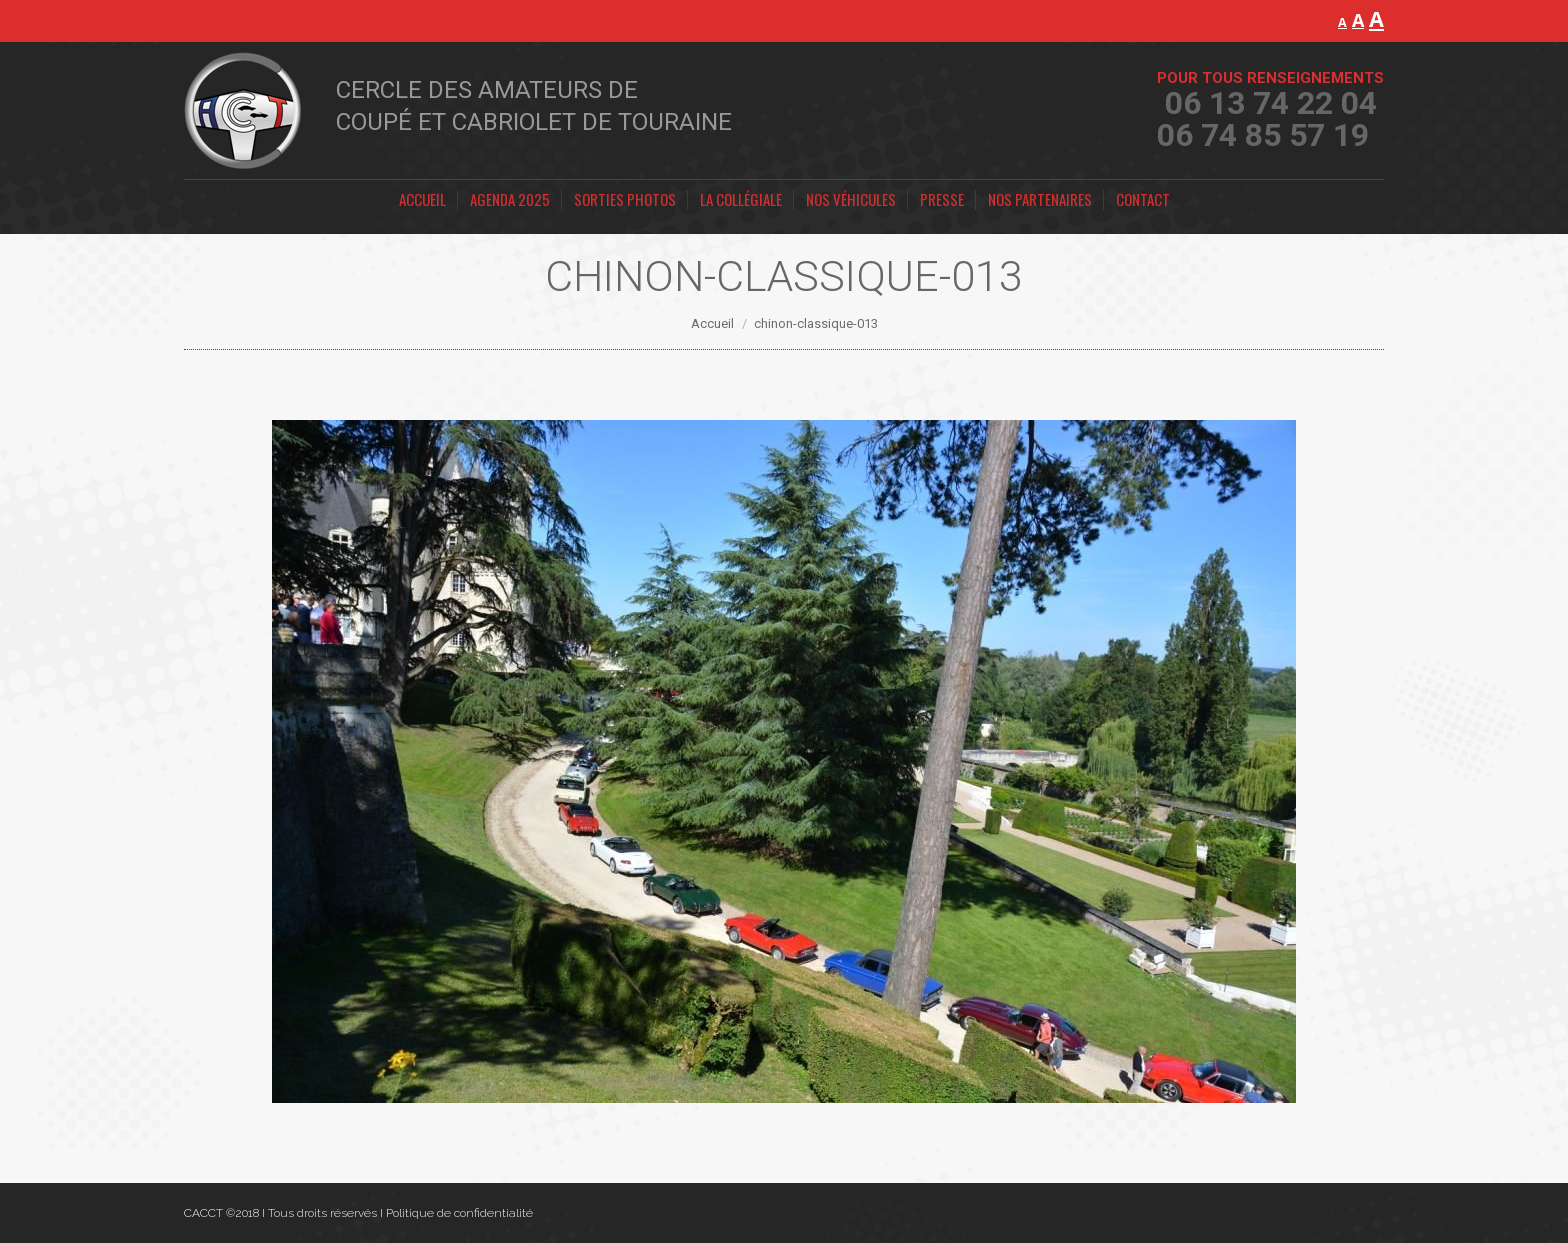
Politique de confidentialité (459, 1213)
